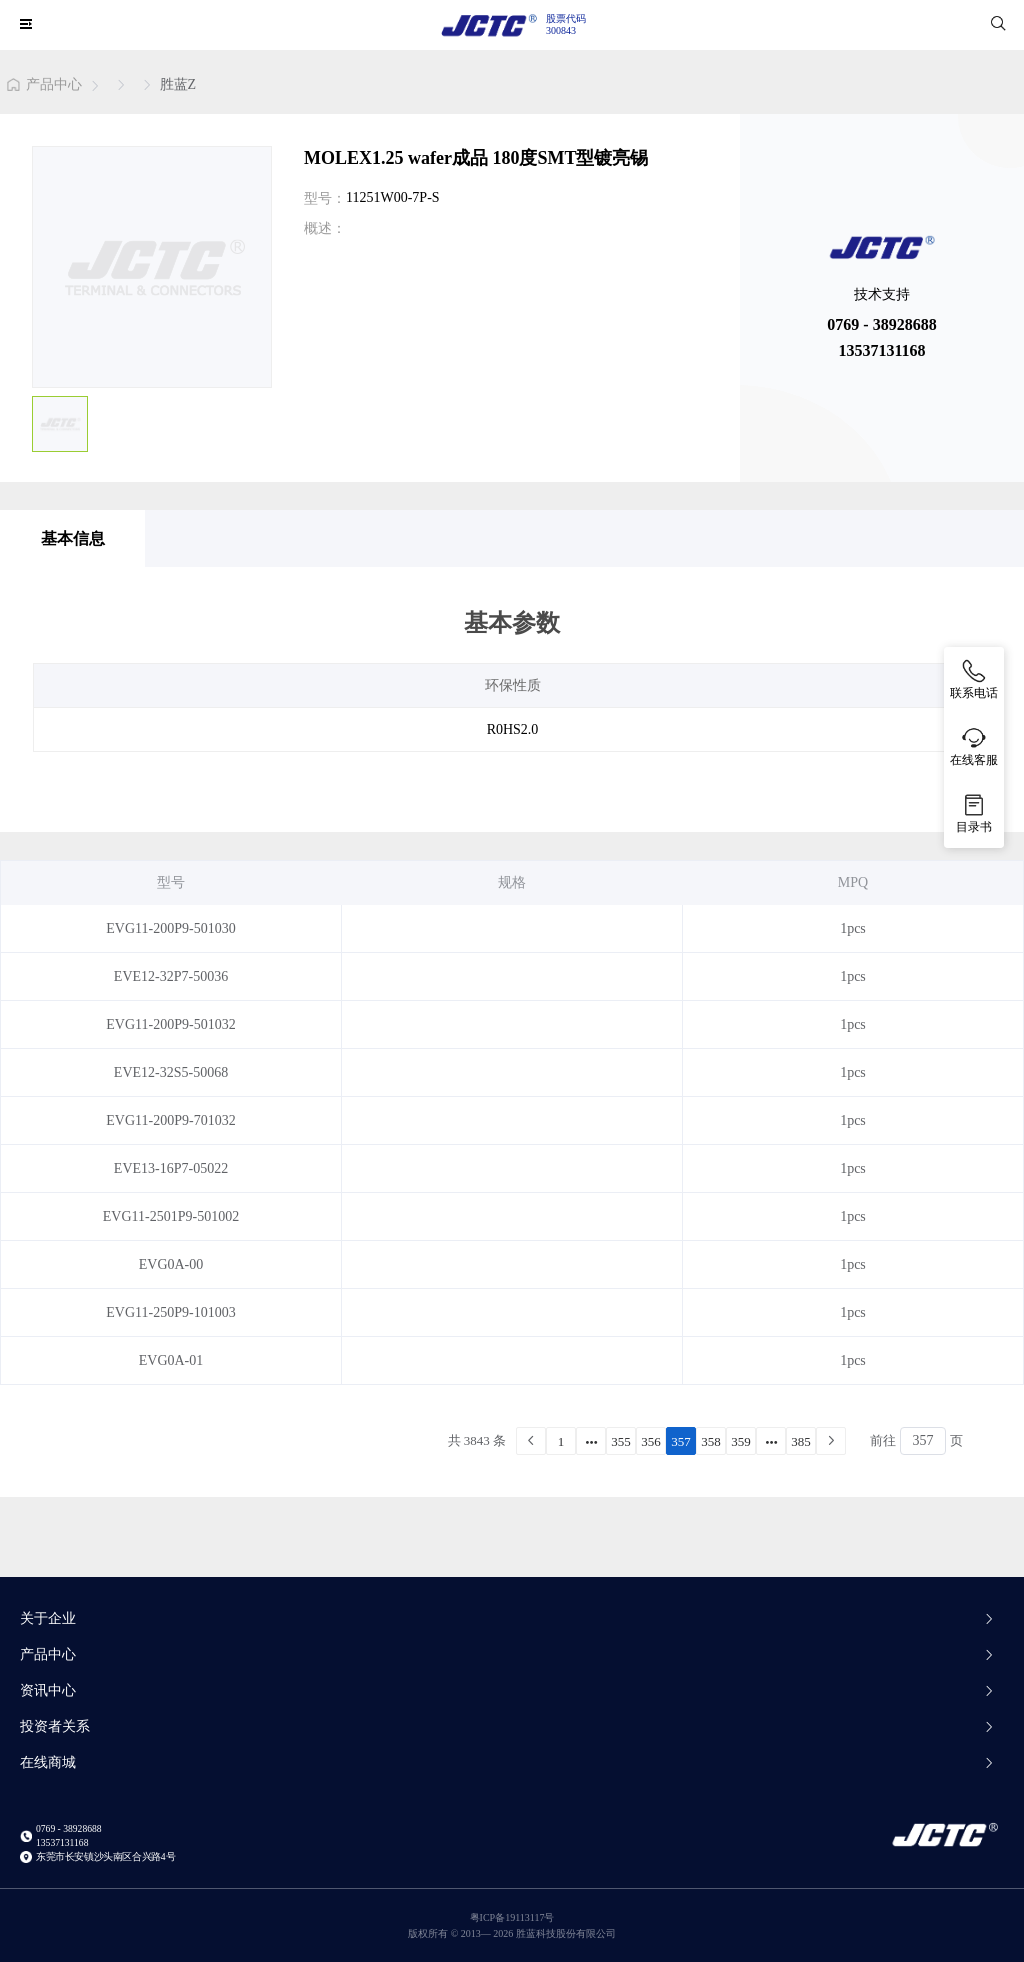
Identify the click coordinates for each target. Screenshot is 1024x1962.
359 (741, 1441)
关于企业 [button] (508, 1618)
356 (651, 1441)
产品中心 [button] (508, 1654)
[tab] (512, 1627)
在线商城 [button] (508, 1762)
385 (801, 1441)
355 (621, 1441)
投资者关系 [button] (508, 1726)
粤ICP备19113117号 (512, 1917)
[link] (44, 86)
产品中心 (54, 85)
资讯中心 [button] (508, 1690)
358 (711, 1441)
